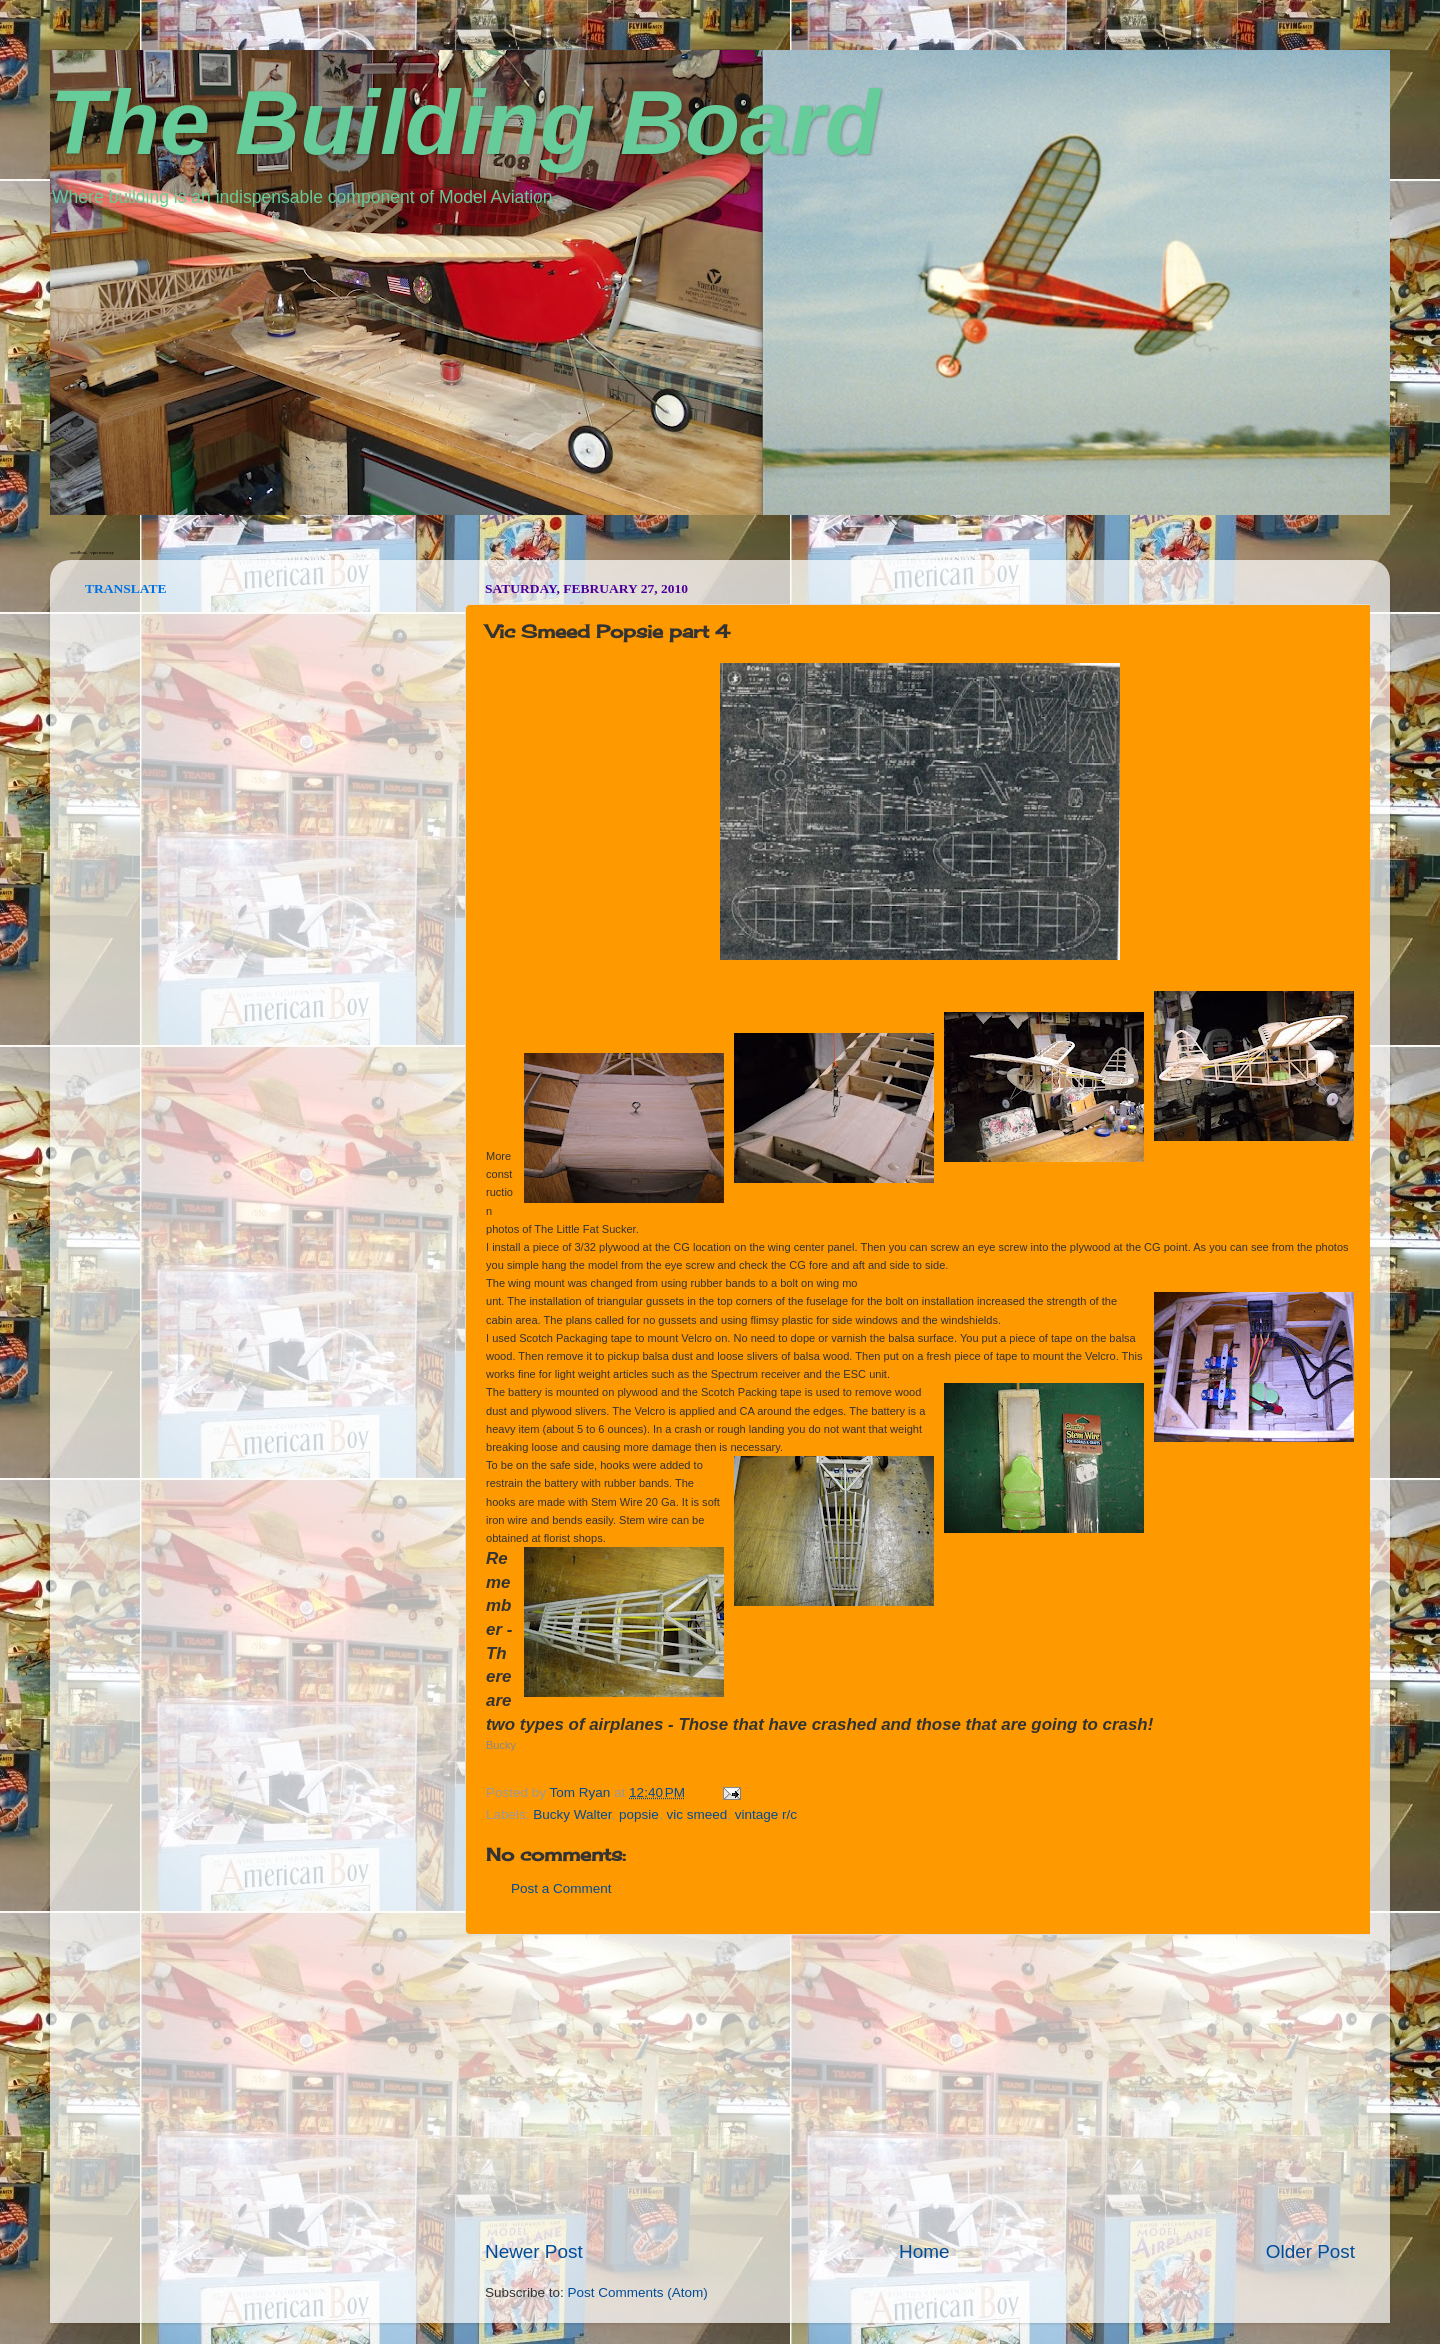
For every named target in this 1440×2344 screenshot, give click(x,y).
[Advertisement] (920, 2087)
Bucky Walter (572, 1814)
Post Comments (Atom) (638, 2292)
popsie (639, 1814)
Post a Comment (561, 1888)
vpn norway (102, 552)
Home (924, 2251)
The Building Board (465, 123)
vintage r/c (766, 1814)
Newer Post (534, 2251)
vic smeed (696, 1814)
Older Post (1310, 2251)
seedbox (78, 552)
